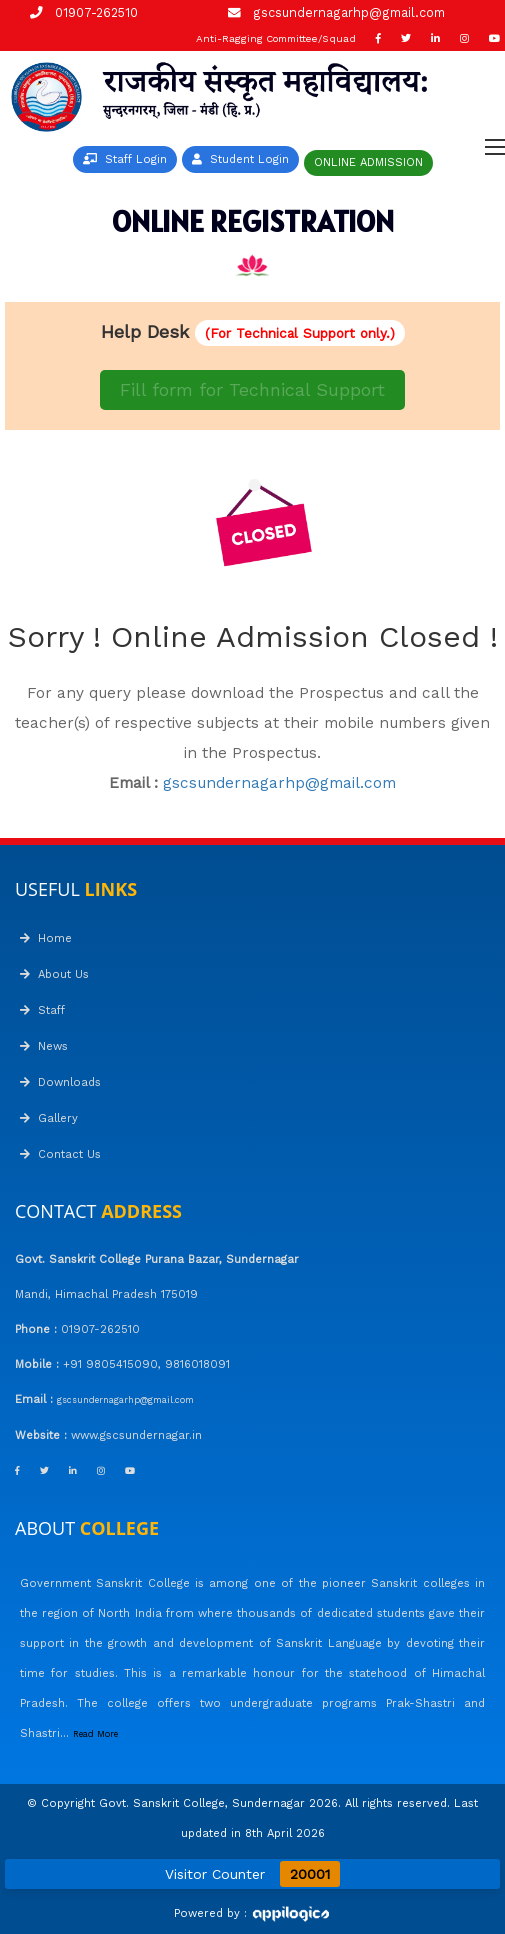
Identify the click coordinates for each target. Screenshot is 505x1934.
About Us (54, 974)
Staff (42, 1010)
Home (46, 938)
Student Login (240, 159)
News (44, 1046)
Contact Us (60, 1154)
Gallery (49, 1118)
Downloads (60, 1082)
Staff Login (125, 159)
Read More (95, 1734)
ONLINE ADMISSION (368, 162)
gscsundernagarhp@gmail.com (349, 12)
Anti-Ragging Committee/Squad (276, 38)
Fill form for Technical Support (252, 389)
